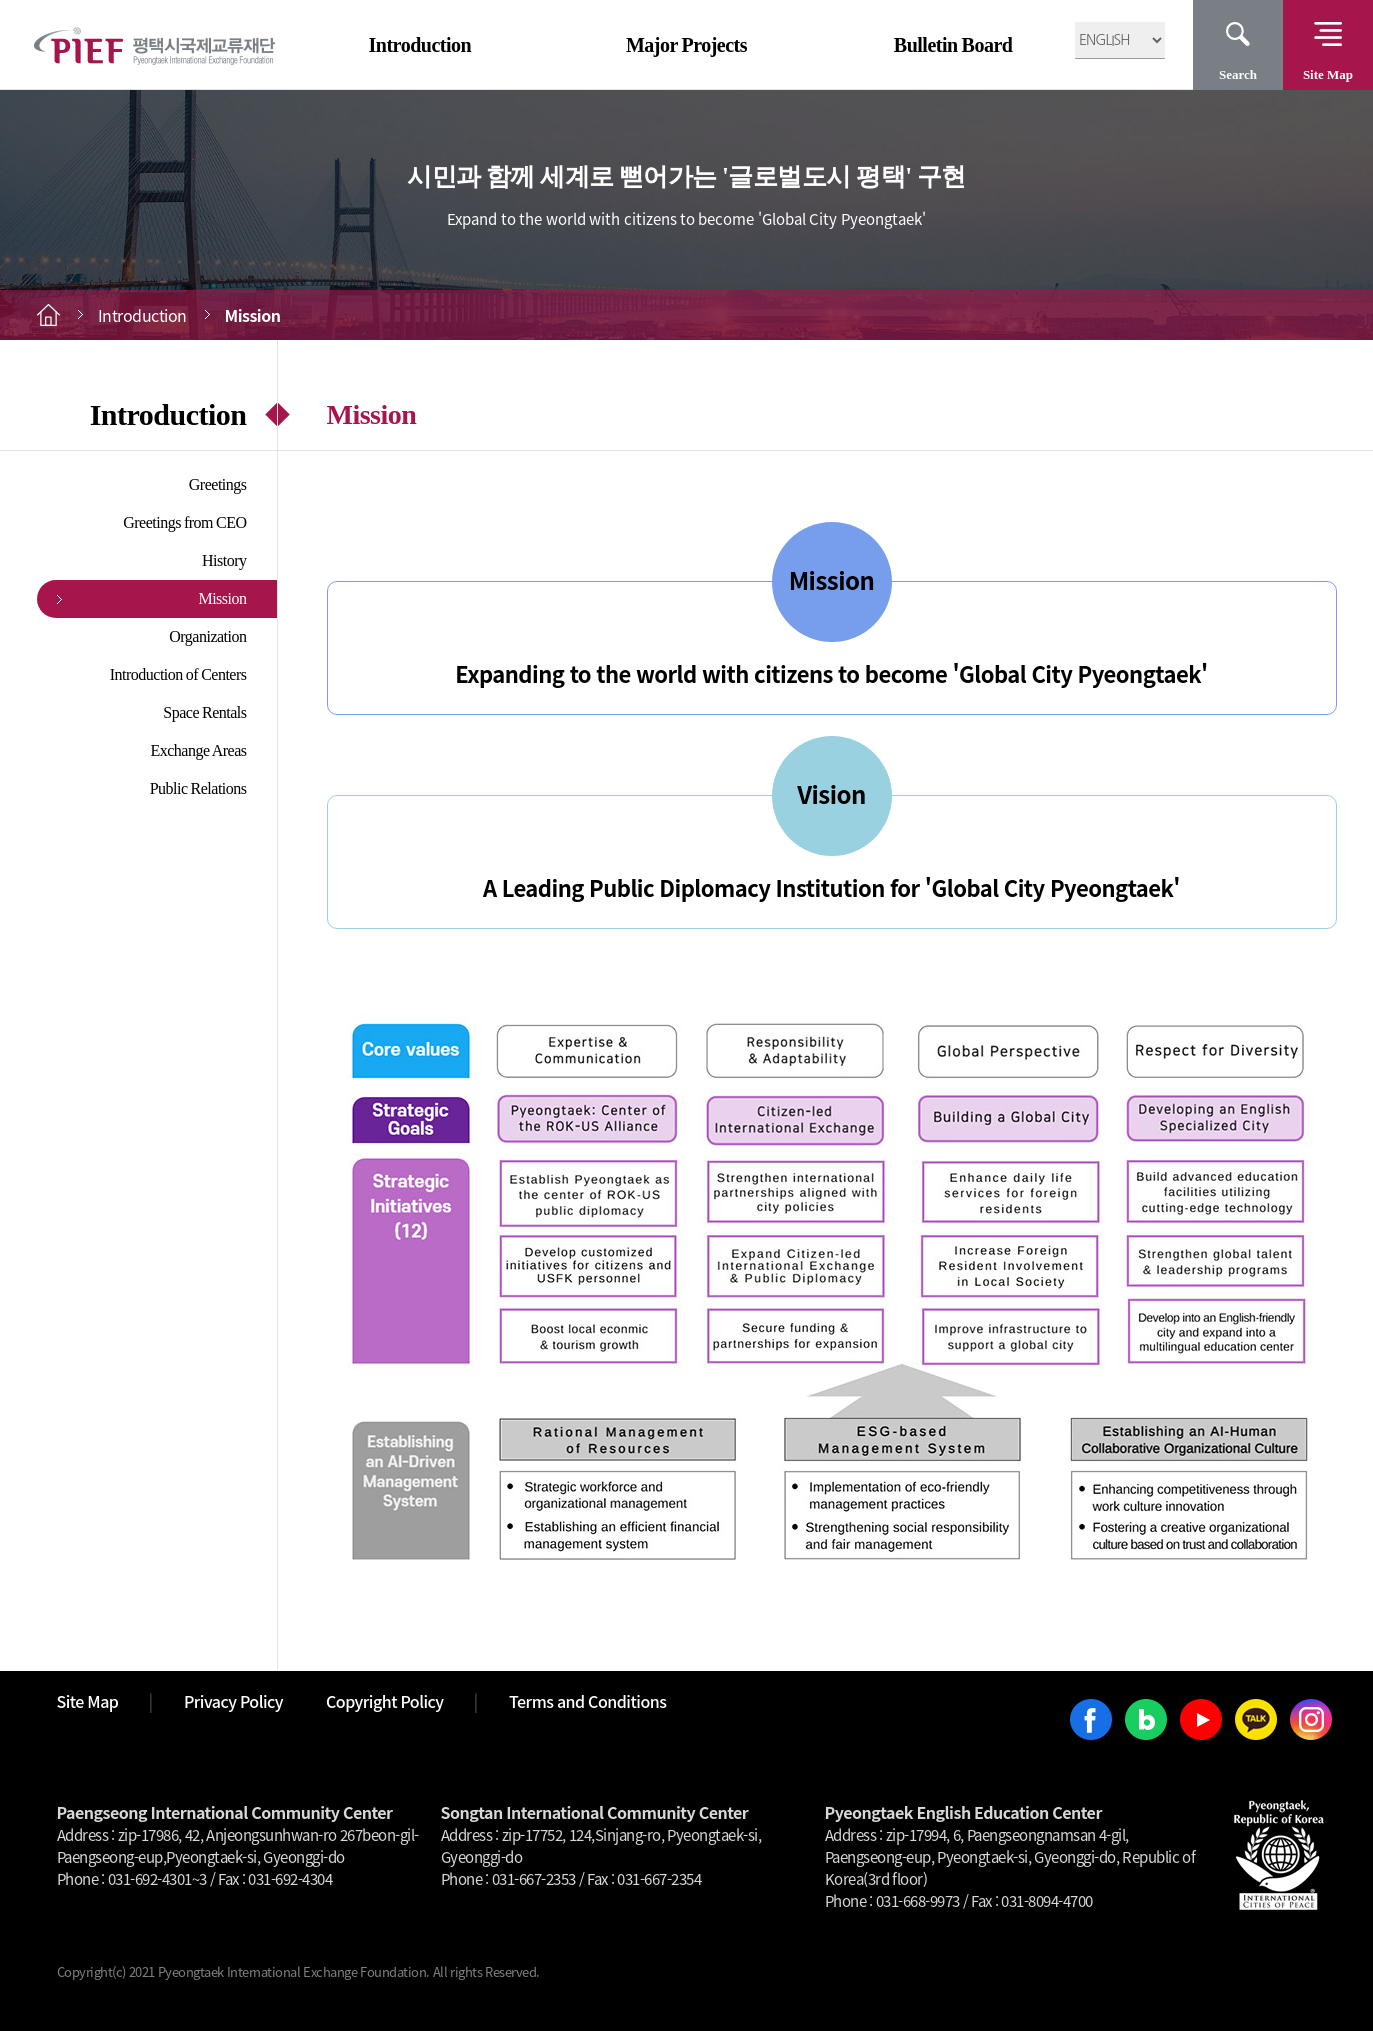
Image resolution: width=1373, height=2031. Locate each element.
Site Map (1328, 74)
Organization (207, 636)
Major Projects (686, 45)
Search (1238, 74)
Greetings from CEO (184, 522)
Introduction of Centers (178, 674)
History (224, 560)
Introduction (420, 45)
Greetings (218, 484)
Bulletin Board (953, 45)
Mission (222, 598)
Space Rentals (204, 712)
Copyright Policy (385, 1701)
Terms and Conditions (587, 1701)
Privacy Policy (233, 1701)
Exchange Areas (198, 750)
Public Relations (198, 788)
